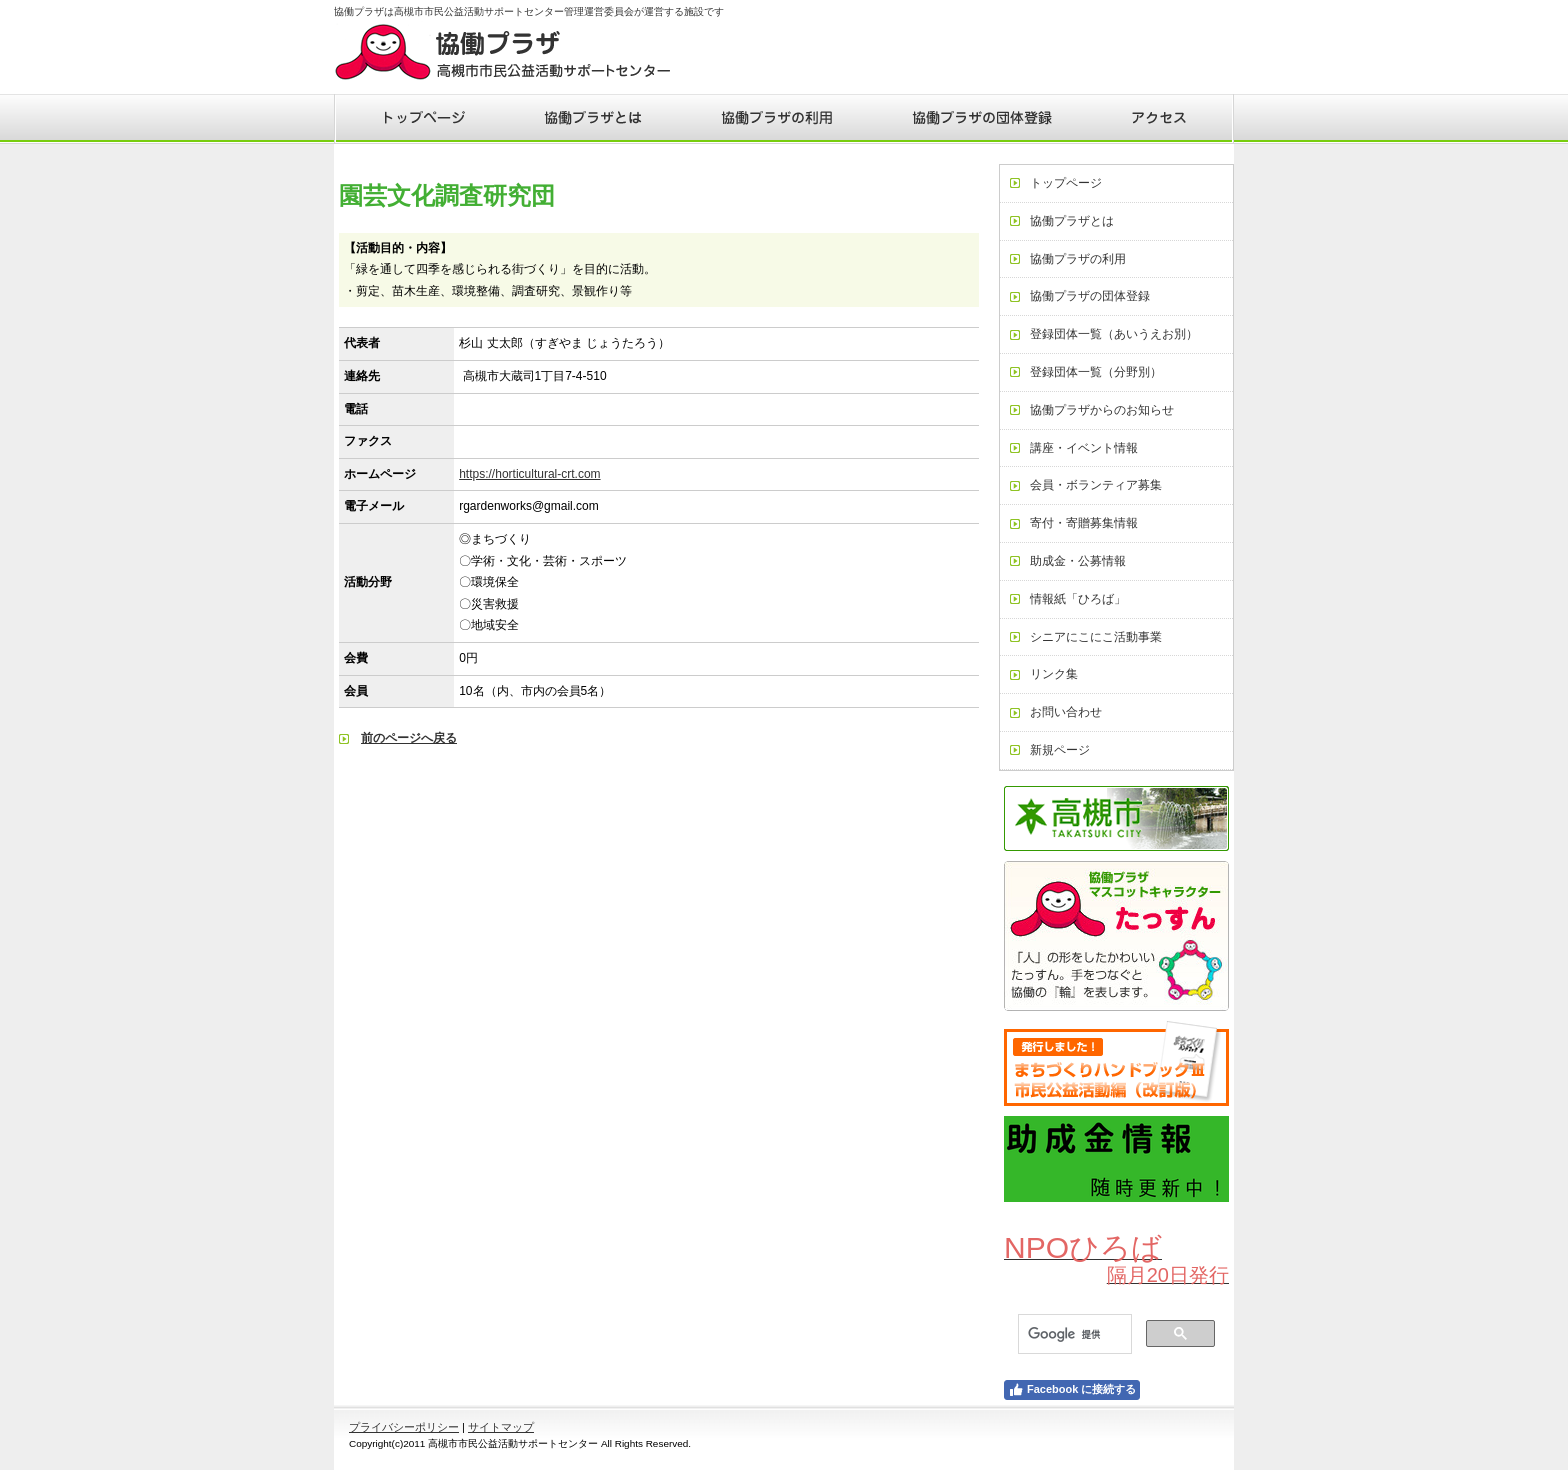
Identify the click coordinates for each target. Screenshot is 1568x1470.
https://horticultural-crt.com (529, 474)
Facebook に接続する (1072, 1390)
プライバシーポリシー (404, 1427)
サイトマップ (501, 1427)
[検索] (1073, 1334)
